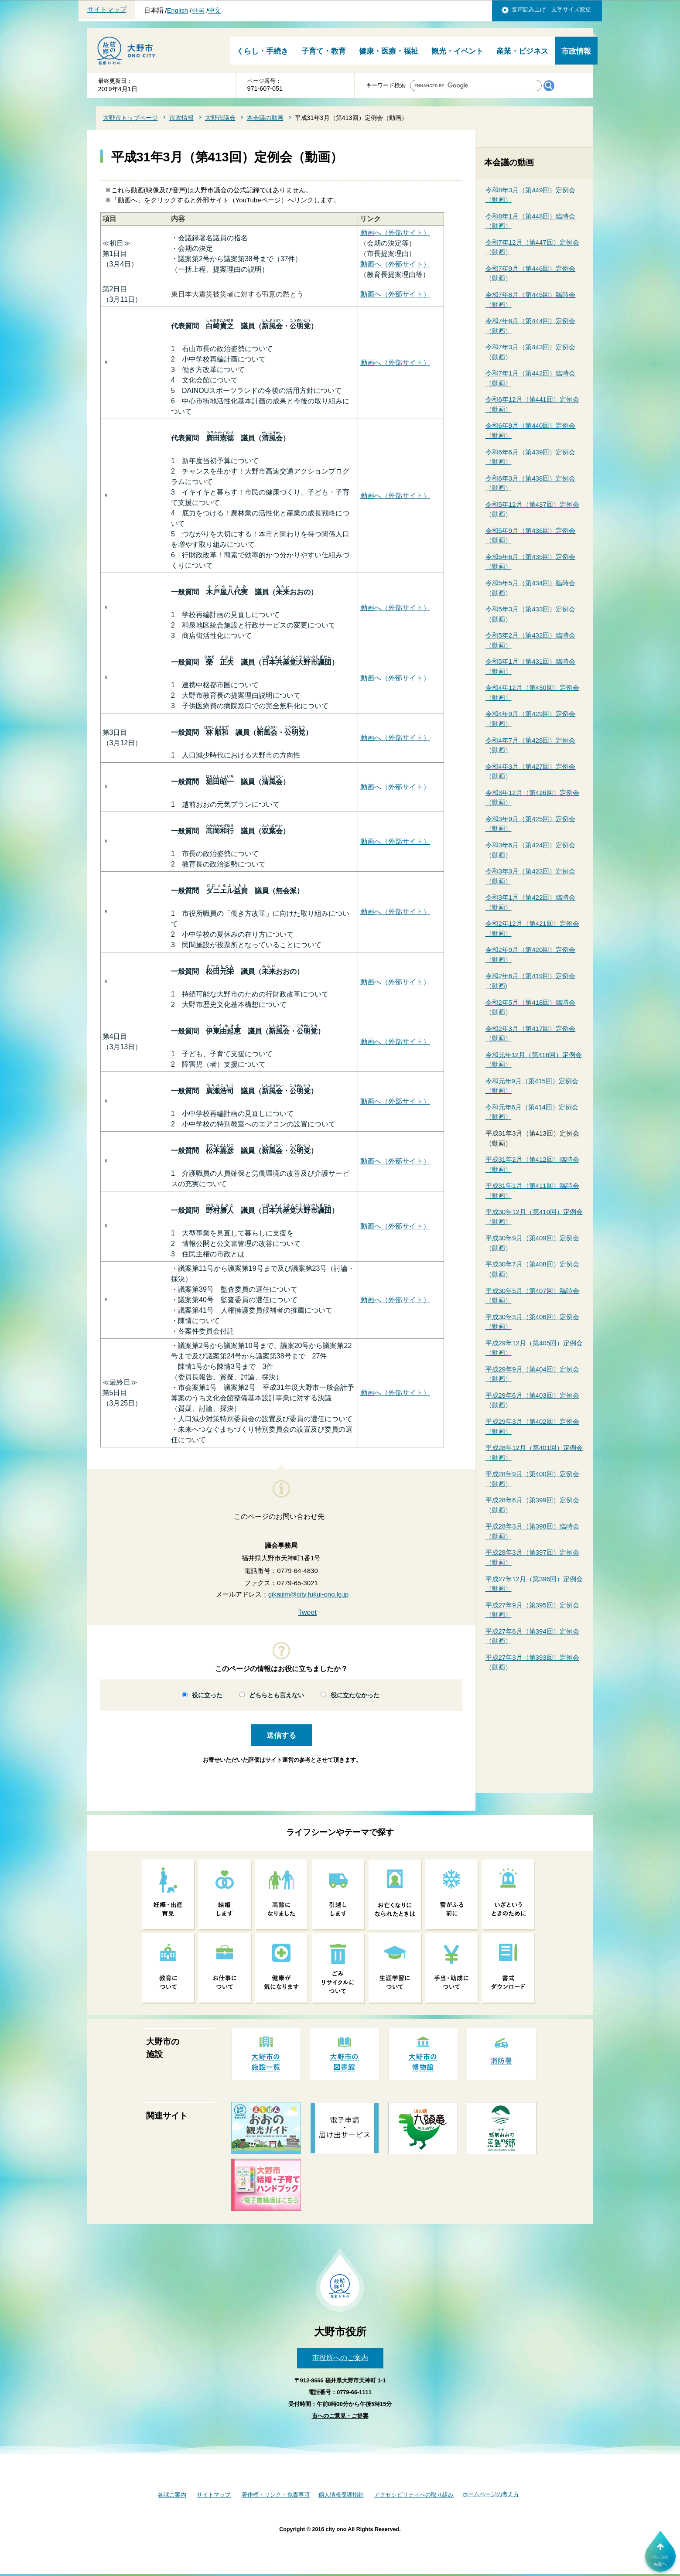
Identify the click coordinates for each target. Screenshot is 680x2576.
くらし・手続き (262, 51)
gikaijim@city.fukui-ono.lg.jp (308, 1594)
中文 (214, 10)
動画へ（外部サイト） (395, 232)
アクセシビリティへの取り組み (414, 2494)
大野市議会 (220, 117)
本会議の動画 (265, 117)
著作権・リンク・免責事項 (276, 2494)
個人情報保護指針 (341, 2494)
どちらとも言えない (276, 1695)
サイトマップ (106, 9)
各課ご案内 (172, 2494)
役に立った (207, 1695)
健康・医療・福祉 (388, 51)
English (177, 10)
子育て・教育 (323, 51)
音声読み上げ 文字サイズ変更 (551, 9)
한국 (198, 10)
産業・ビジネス (522, 51)
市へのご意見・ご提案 (340, 2415)
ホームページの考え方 (490, 2494)
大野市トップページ (130, 117)
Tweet (307, 1612)
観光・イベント (457, 51)
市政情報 (576, 51)
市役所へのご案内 (340, 2357)
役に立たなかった (355, 1695)
